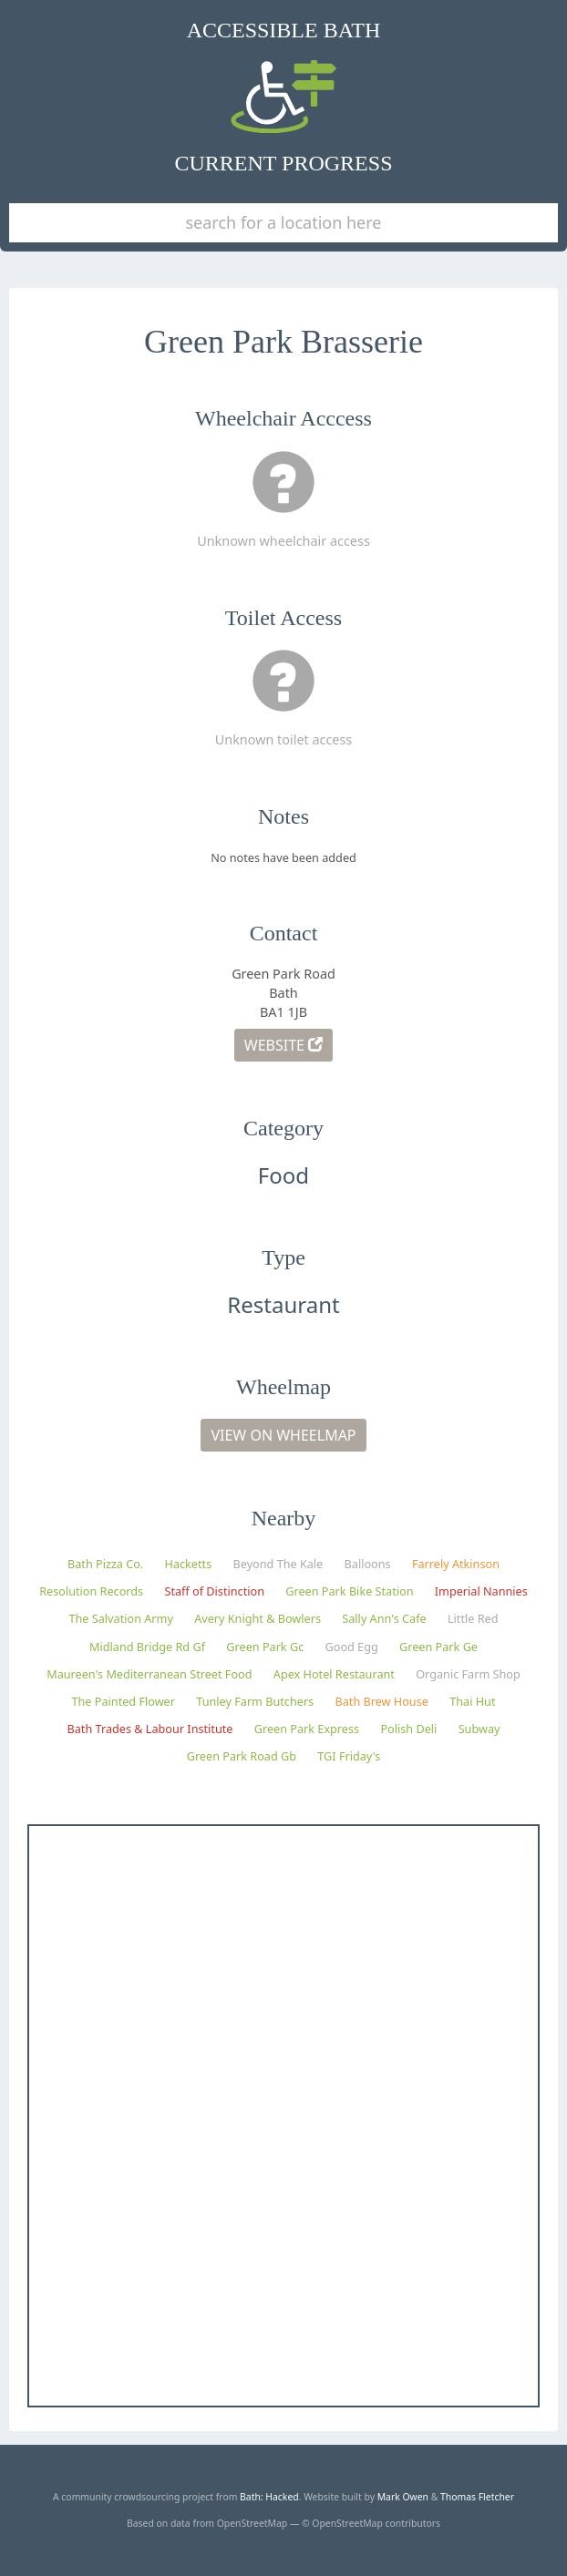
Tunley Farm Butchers (255, 1701)
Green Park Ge (438, 1646)
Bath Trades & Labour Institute (150, 1728)
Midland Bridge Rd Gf (147, 1646)
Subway (479, 1728)
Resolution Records (91, 1591)
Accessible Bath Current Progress (284, 96)
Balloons (368, 1563)
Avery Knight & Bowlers (257, 1618)
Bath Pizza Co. (105, 1563)
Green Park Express (306, 1728)
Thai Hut (472, 1701)
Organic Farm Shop (468, 1674)
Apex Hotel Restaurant (334, 1674)
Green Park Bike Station (349, 1591)
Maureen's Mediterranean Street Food (149, 1674)
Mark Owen (402, 2496)
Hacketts (188, 1563)
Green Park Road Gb (241, 1756)
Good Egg (351, 1646)
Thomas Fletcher (477, 2496)
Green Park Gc (265, 1646)
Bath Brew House (381, 1701)
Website (283, 1045)
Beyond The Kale (278, 1563)
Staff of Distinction (214, 1591)
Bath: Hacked (269, 2496)
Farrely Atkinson (456, 1563)
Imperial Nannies (481, 1591)
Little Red (473, 1618)
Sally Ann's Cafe (384, 1618)
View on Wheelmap (283, 1435)
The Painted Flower (123, 1701)
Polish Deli (408, 1728)
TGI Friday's (348, 1756)
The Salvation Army (121, 1618)
